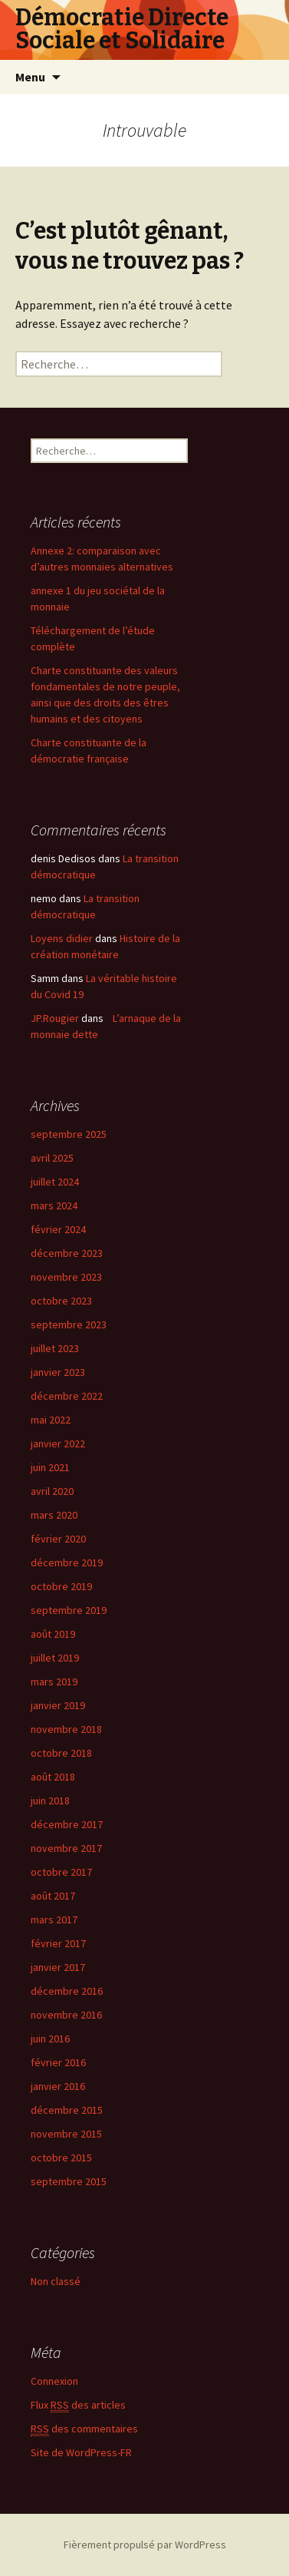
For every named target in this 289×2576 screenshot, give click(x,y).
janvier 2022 (58, 1443)
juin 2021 (50, 1467)
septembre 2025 (69, 1134)
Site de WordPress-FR (81, 2452)
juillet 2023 (55, 1348)
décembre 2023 (67, 1253)
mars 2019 (54, 1681)
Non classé (55, 2281)
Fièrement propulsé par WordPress (145, 2544)
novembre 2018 (66, 1729)
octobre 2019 (61, 1586)
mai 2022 (51, 1420)
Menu (30, 76)
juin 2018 (50, 1800)
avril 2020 (52, 1491)
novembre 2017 (66, 1848)
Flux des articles (78, 2405)
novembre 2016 (66, 2015)
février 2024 (58, 1229)
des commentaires (84, 2429)
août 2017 (53, 1896)
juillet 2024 (55, 1182)
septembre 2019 (69, 1610)
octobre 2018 (61, 1753)
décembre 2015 (67, 2110)
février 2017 (58, 1943)
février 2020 (58, 1539)
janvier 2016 (58, 2086)
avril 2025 (52, 1158)
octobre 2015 (61, 2157)
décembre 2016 (67, 1991)
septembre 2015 (69, 2181)
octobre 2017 (61, 1872)
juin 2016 (50, 2038)
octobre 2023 (61, 1301)
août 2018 (53, 1777)
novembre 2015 (66, 2134)
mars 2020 (54, 1515)
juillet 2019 (55, 1658)
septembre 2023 (69, 1324)
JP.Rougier (55, 1018)
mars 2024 (54, 1205)
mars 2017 (54, 1919)
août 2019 (53, 1634)
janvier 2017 (58, 1967)
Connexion (54, 2381)
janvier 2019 (58, 1705)
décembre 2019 (67, 1562)
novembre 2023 (66, 1277)
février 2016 (58, 2062)
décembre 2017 (67, 1824)
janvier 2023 (58, 1372)
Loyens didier (62, 938)
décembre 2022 (67, 1396)
